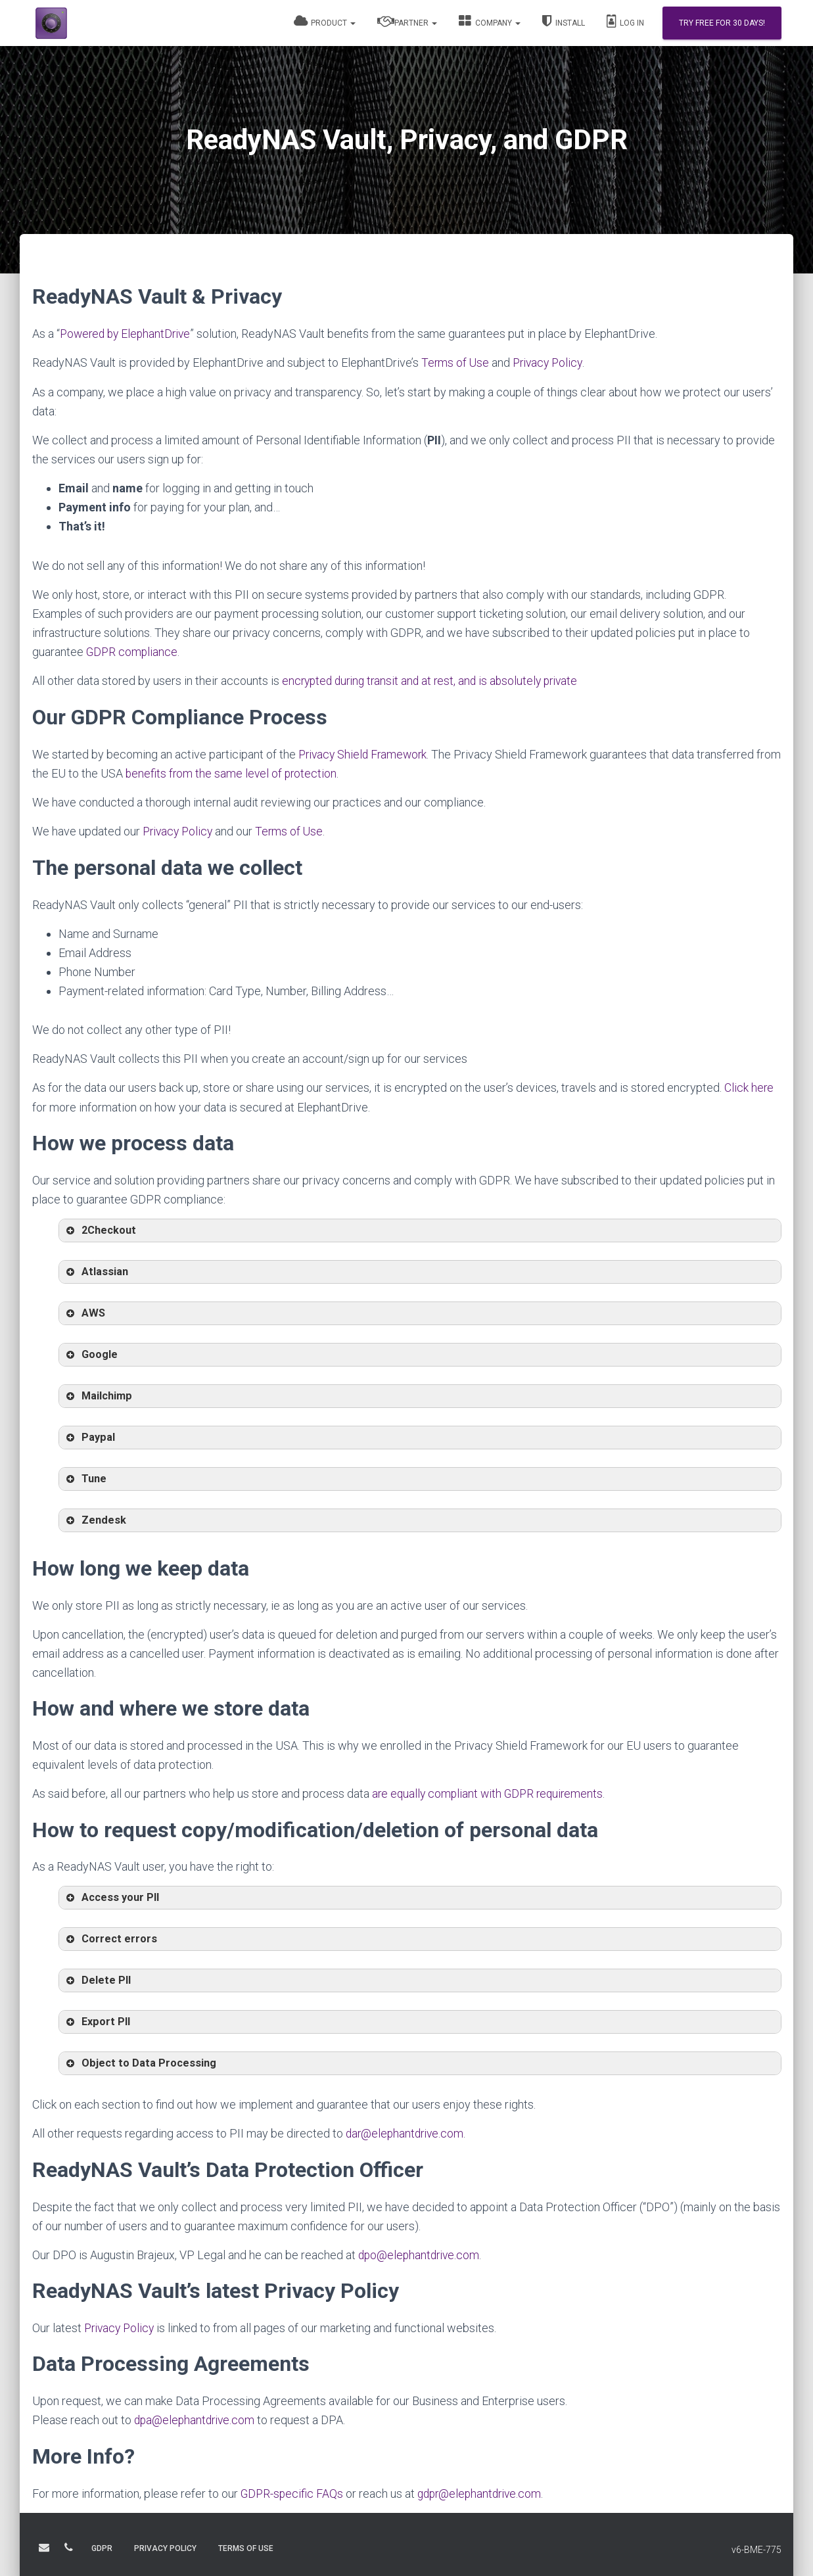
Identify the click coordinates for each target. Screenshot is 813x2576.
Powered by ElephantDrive (128, 333)
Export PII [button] (97, 2020)
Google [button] (91, 1353)
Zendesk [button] (95, 1519)
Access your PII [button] (111, 1896)
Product (325, 21)
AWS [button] (84, 1312)
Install (563, 21)
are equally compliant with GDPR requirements (490, 1792)
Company (490, 21)
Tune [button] (85, 1477)
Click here (749, 1086)
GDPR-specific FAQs (293, 2491)
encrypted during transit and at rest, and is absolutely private (435, 680)
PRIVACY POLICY (165, 2552)
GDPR (101, 2552)
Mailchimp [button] (98, 1394)
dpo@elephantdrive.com (420, 2253)
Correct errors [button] (110, 1937)
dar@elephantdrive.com (406, 2132)
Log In (625, 21)
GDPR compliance (132, 651)
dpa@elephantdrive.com (196, 2418)
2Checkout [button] (100, 1229)
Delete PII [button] (97, 1979)
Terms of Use (455, 362)
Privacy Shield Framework (365, 753)
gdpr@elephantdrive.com (483, 2491)
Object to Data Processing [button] (140, 2062)
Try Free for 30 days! (722, 23)
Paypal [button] (89, 1436)
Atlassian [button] (96, 1270)
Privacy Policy (550, 362)
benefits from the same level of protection (259, 772)
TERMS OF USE (245, 2552)
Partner (407, 21)
